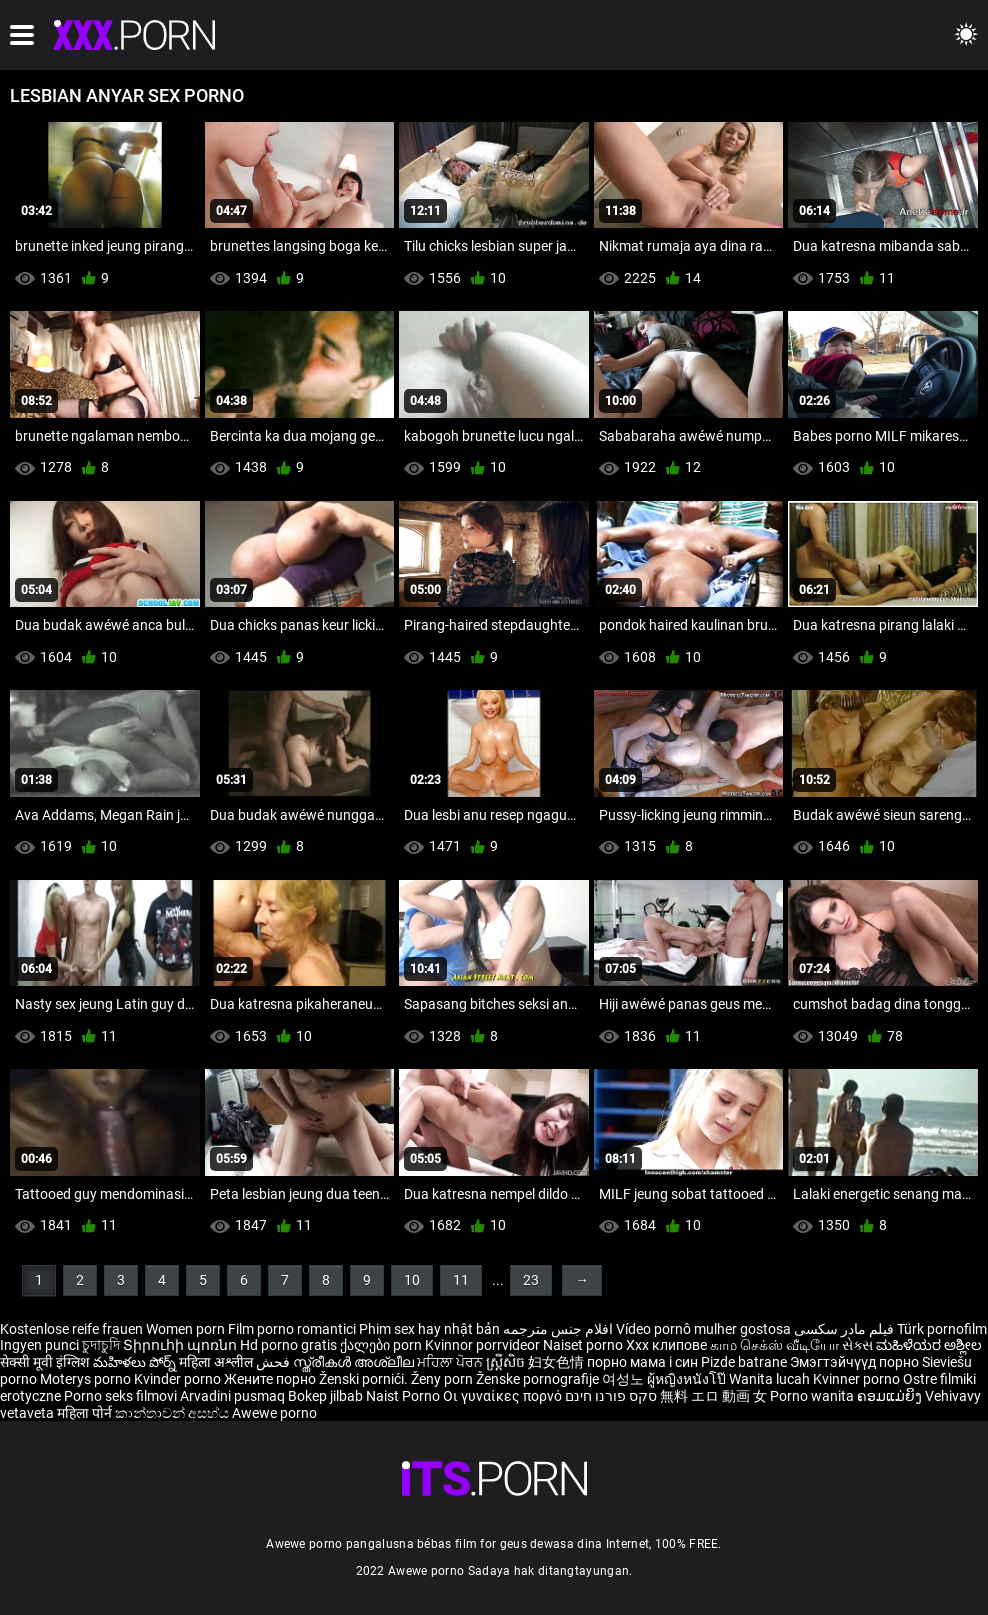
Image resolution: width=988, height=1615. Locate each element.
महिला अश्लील (217, 1362)
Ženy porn (443, 1379)
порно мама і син (642, 1362)
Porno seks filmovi (120, 1396)
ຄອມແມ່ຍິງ (891, 1396)
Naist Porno (404, 1396)
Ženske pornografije (539, 1379)
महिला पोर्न (86, 1413)
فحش (274, 1362)
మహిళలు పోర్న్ (136, 1362)
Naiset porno (584, 1345)
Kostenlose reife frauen (71, 1329)
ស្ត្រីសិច (507, 1362)
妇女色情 (557, 1362)
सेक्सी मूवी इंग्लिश (45, 1362)
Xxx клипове (666, 1345)
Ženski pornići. (365, 1379)
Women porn (187, 1329)
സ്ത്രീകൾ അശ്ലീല (355, 1362)
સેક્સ (857, 1345)
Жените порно (271, 1379)
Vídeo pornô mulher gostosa (703, 1329)
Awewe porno (274, 1413)
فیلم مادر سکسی (844, 1329)
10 (412, 1280)
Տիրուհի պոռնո (181, 1345)
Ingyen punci (39, 1345)
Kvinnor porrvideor (484, 1345)
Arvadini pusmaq (234, 1396)
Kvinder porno (179, 1379)
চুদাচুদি (101, 1345)
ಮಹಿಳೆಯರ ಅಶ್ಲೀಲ (929, 1345)
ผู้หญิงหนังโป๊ (688, 1379)
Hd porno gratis (288, 1345)
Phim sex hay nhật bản (429, 1329)
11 (461, 1280)
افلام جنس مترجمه (558, 1329)
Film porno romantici (292, 1329)
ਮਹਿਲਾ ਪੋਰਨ (451, 1362)
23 (531, 1280)
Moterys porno (87, 1379)
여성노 (624, 1379)
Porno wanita (813, 1396)
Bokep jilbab (325, 1396)
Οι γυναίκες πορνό (504, 1396)
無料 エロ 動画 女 (713, 1396)
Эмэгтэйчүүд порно (856, 1362)
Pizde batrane (744, 1362)
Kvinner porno (858, 1379)
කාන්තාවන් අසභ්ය (173, 1413)
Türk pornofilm (942, 1329)
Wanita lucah (771, 1379)
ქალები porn (382, 1345)
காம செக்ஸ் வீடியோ (774, 1345)
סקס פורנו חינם (611, 1396)
